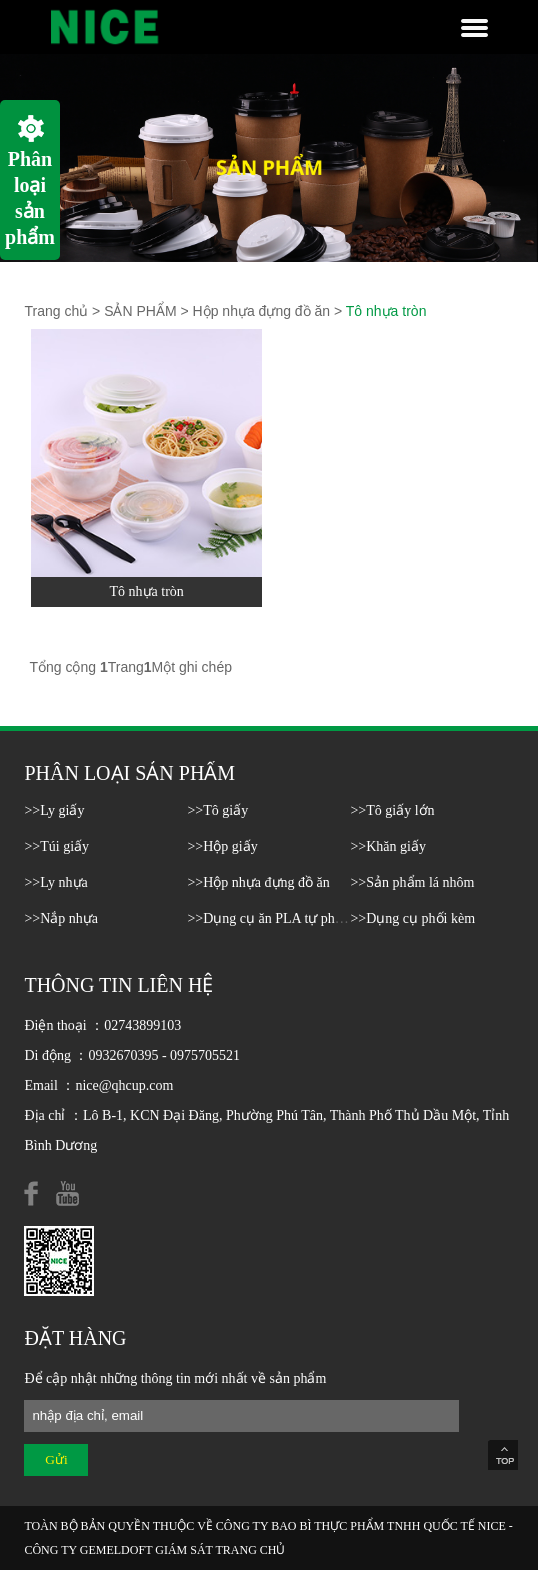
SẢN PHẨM (140, 311)
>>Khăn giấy (388, 846)
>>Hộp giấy (222, 846)
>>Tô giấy (217, 810)
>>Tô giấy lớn (392, 810)
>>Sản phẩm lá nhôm (412, 882)
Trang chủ (56, 311)
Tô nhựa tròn (386, 311)
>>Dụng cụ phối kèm (412, 918)
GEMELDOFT (116, 1550)
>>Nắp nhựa (61, 918)
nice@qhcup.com (124, 1085)
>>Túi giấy (56, 846)
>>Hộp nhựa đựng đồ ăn (258, 882)
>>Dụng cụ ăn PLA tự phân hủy (280, 918)
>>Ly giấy (54, 810)
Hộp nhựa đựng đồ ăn (262, 311)
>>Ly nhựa (55, 882)
